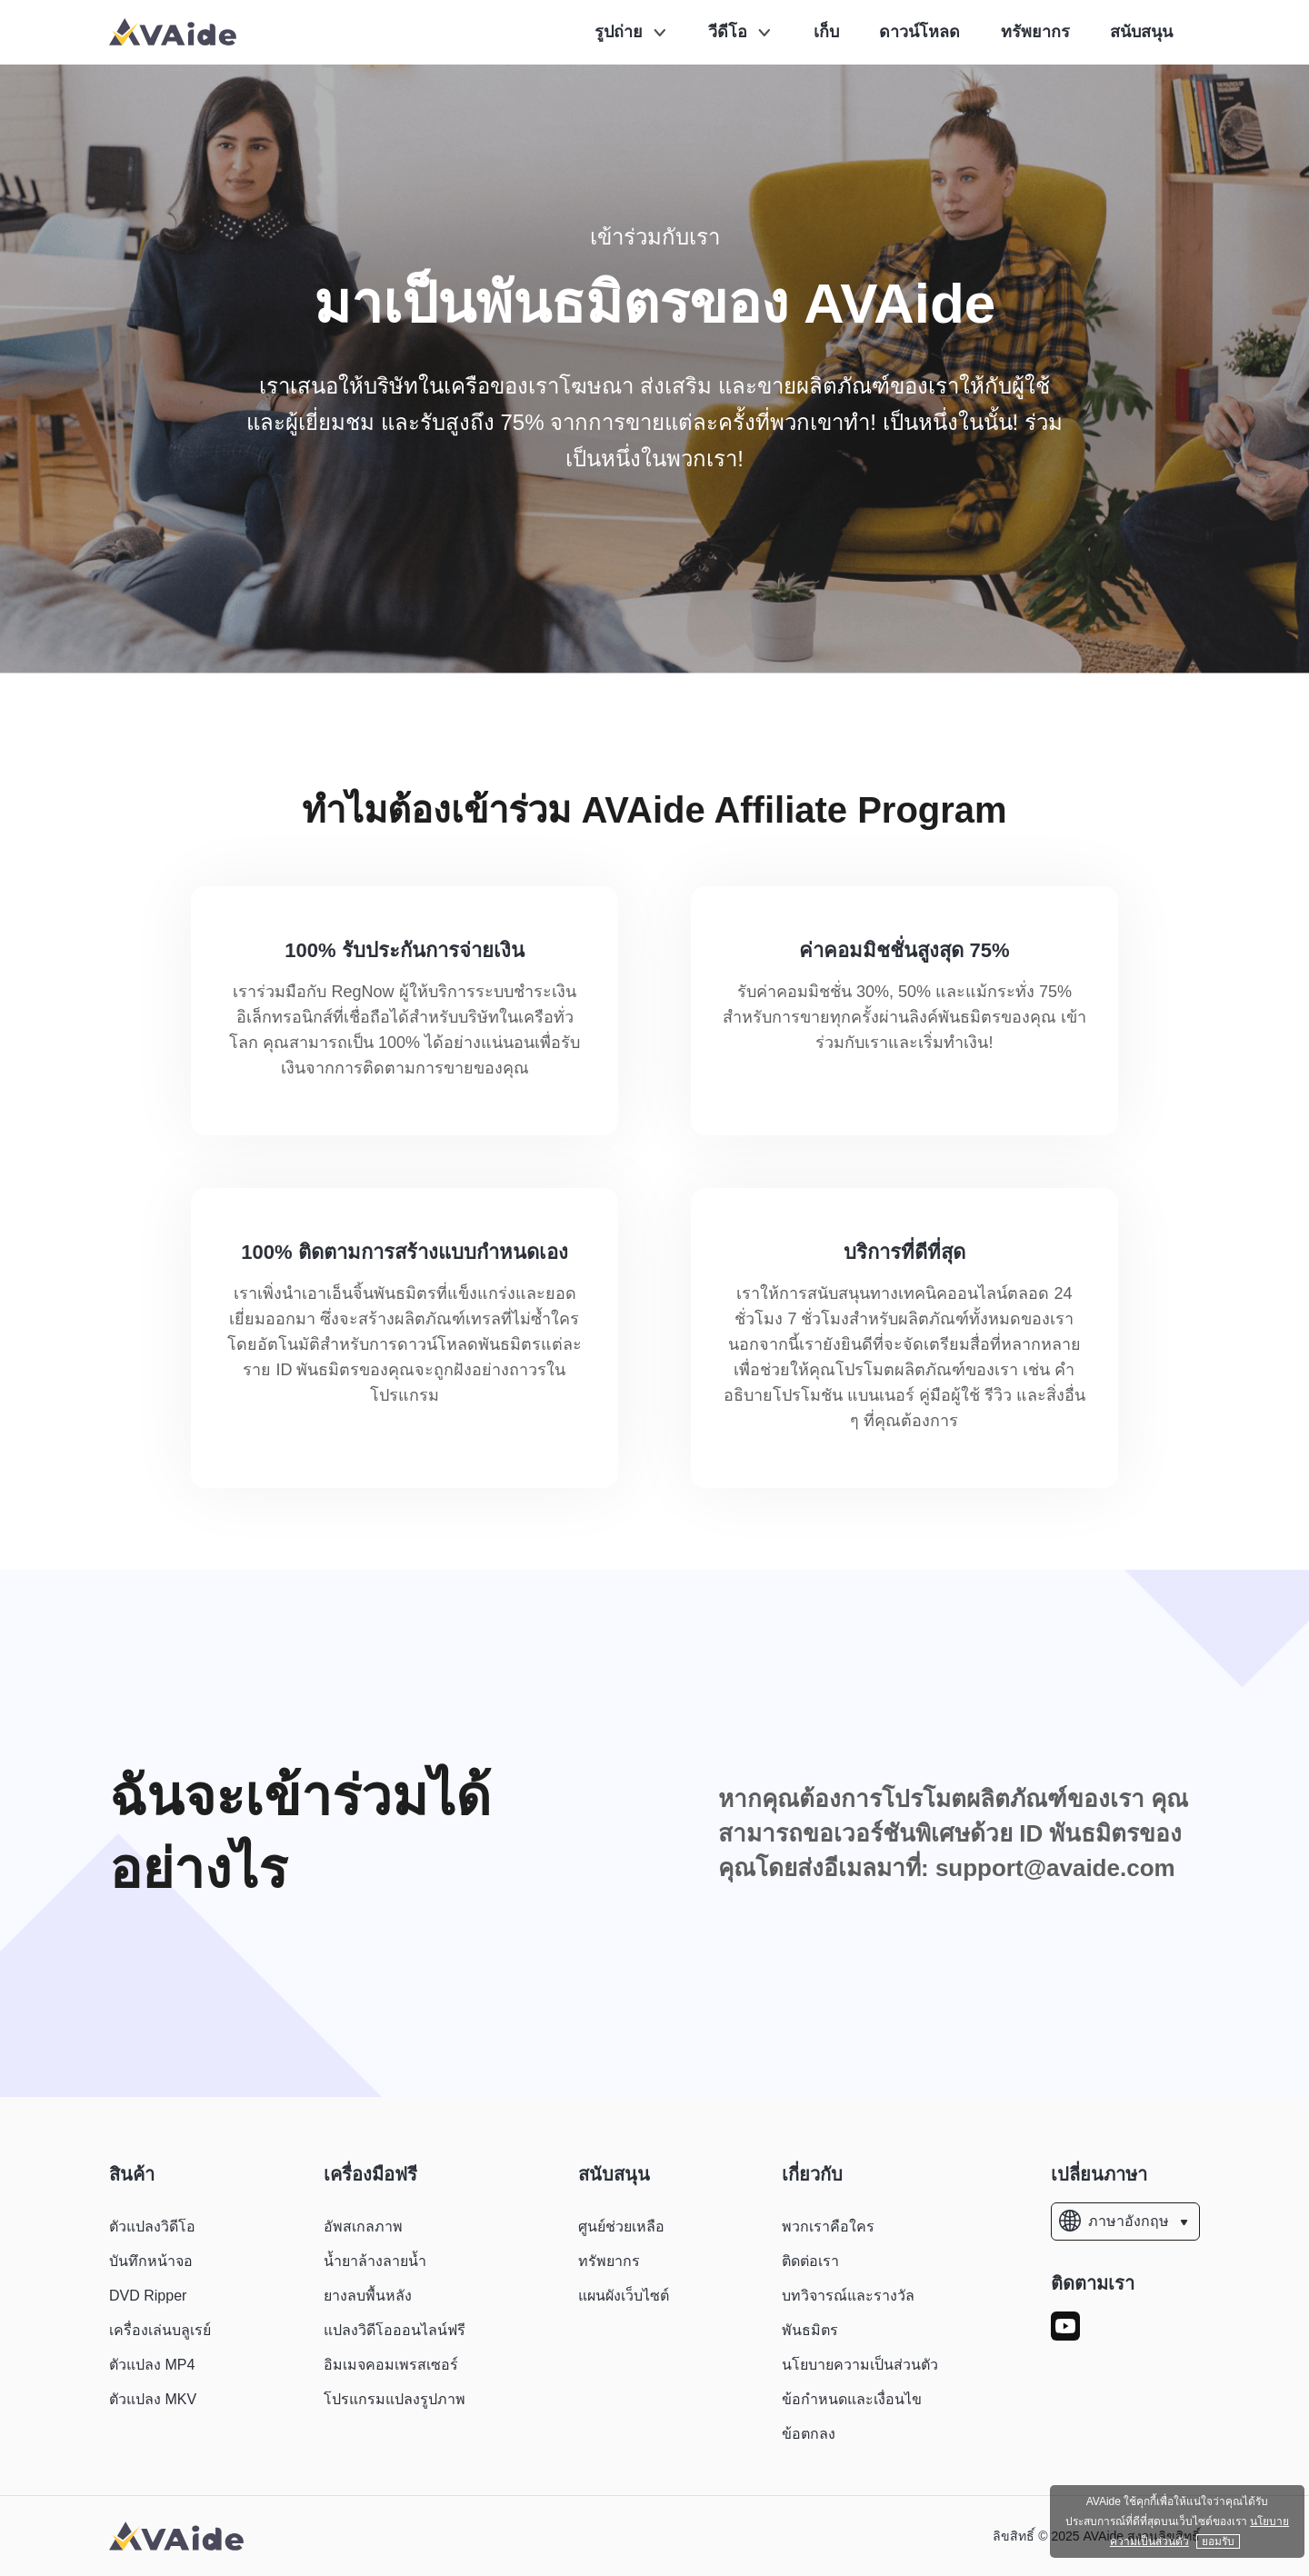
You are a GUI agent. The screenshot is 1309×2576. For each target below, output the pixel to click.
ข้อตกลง (808, 2433)
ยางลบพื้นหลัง (368, 2295)
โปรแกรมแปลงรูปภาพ (394, 2399)
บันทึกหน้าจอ (151, 2261)
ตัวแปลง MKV (152, 2399)
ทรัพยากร (1035, 32)
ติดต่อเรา (810, 2261)
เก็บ (826, 32)
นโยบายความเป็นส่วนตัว (860, 2364)
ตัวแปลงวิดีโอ (152, 2226)
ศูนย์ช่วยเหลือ (621, 2226)
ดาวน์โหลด (919, 32)
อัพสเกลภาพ (363, 2226)
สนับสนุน (1141, 32)
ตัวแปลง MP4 (152, 2364)
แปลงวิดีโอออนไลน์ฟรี (394, 2330)
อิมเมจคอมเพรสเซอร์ (391, 2364)
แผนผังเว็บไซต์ (623, 2295)
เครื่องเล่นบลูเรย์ (160, 2330)
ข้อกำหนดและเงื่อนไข (852, 2399)
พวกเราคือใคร (828, 2226)
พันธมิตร (810, 2330)
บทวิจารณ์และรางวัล (848, 2295)
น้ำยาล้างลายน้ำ (375, 2261)
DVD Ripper (147, 2295)
